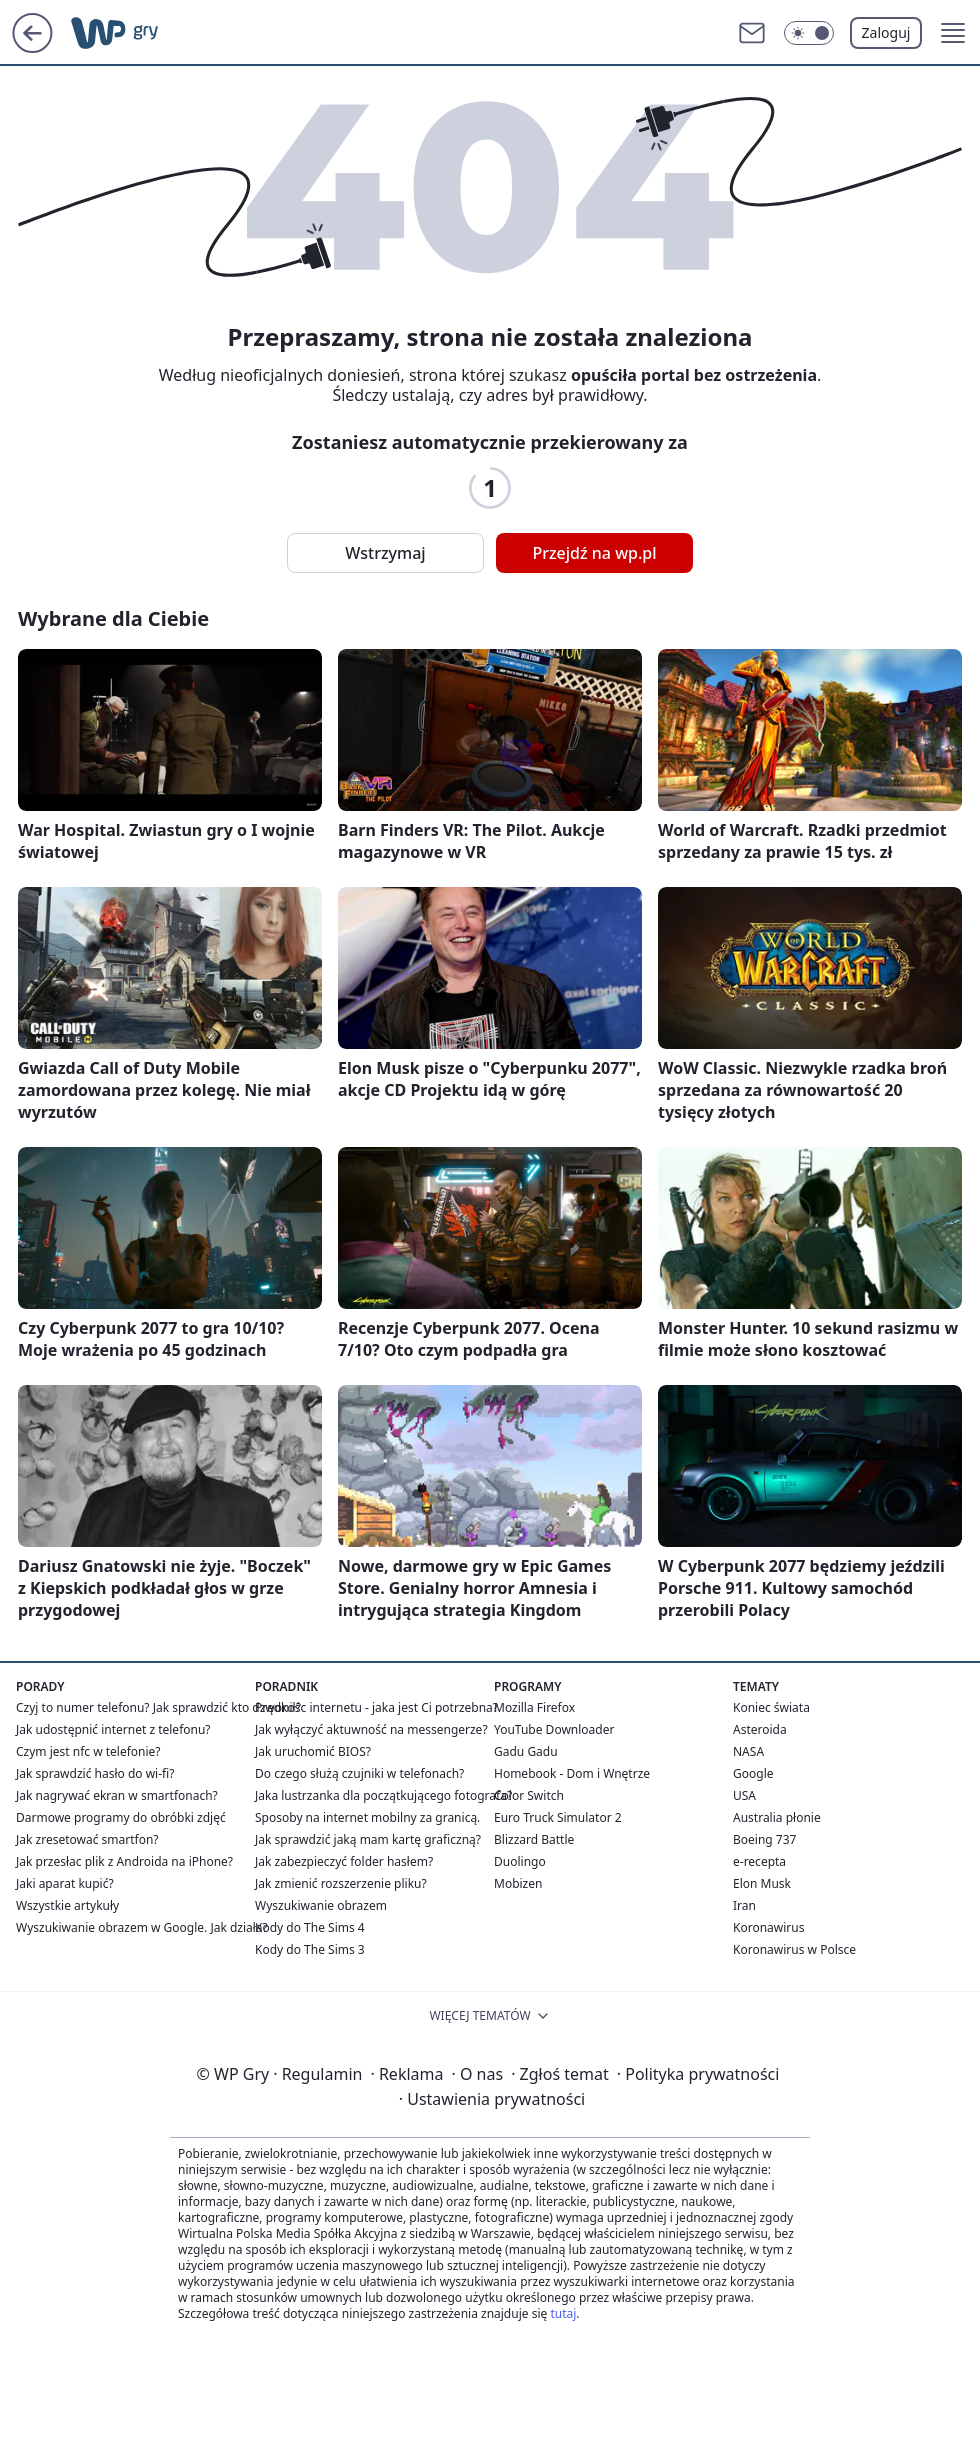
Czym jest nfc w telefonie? (88, 1751)
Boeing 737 (764, 1839)
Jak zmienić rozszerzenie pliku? (341, 1883)
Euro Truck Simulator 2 (558, 1817)
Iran (744, 1905)
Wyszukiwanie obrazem (321, 1905)
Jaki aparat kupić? (65, 1883)
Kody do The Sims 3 (310, 1949)
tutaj (563, 2313)
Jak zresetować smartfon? (87, 1839)
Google (753, 1773)
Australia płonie (777, 1817)
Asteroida (760, 1729)
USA (744, 1795)
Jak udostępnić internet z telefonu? (113, 1729)
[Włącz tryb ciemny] (809, 33)
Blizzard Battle (534, 1839)
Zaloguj (886, 32)
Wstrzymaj (385, 553)
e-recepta (759, 1861)
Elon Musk (762, 1883)
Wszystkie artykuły (67, 1905)
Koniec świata (771, 1707)
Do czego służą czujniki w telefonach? (359, 1773)
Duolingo (520, 1861)
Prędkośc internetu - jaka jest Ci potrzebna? (376, 1707)
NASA (748, 1751)
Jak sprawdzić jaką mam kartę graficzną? (368, 1839)
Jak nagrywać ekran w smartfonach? (117, 1795)
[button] (953, 33)
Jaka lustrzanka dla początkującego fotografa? (383, 1795)
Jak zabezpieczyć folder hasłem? (344, 1861)
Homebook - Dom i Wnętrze (572, 1773)
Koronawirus (768, 1927)
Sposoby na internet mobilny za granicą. (367, 1817)
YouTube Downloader (554, 1729)
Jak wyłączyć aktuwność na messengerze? (371, 1729)
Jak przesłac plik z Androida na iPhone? (124, 1861)
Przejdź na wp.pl (594, 553)
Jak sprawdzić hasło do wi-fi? (95, 1773)
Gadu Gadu (526, 1751)
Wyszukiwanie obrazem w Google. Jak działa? (142, 1927)
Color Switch (529, 1795)
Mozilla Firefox (534, 1707)
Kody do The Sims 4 (310, 1927)
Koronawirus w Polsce (794, 1949)
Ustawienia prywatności (492, 2099)
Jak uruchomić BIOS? (313, 1751)
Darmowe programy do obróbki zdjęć (121, 1817)
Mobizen (518, 1883)
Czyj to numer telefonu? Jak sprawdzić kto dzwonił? (158, 1707)
